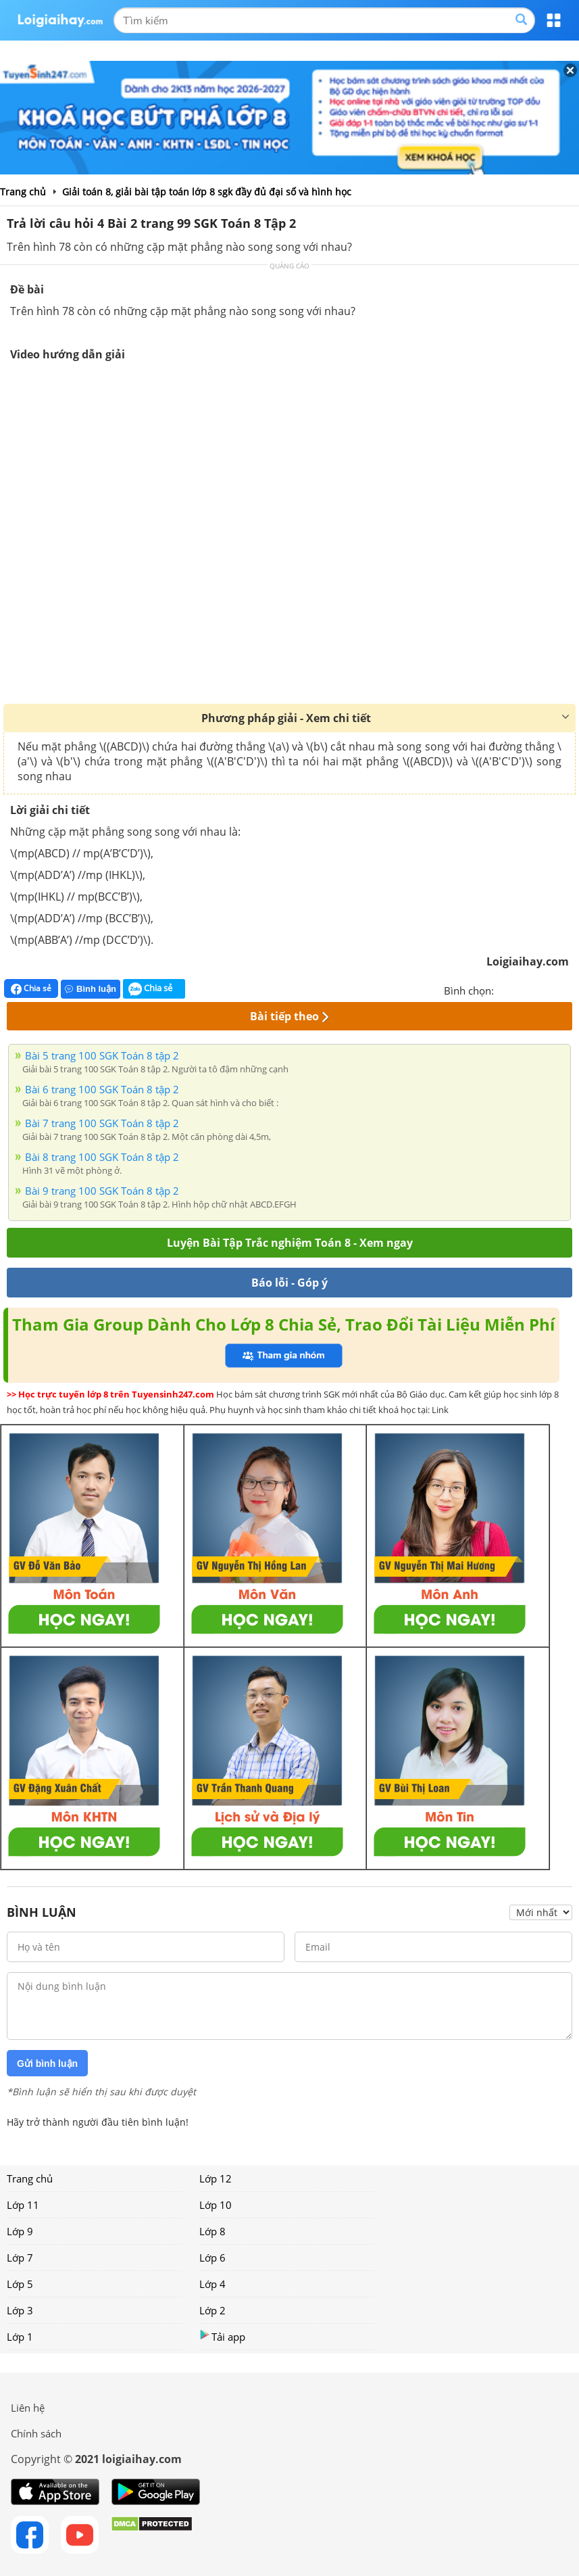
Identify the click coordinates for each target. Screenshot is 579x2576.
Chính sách (36, 2433)
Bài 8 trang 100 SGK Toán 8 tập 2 (102, 1157)
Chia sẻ (31, 988)
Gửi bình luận (47, 2063)
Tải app (222, 2336)
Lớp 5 (20, 2284)
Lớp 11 (23, 2205)
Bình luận (90, 989)
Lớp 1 (20, 2336)
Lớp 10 (215, 2205)
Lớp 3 (20, 2310)
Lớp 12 (215, 2178)
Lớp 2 (212, 2310)
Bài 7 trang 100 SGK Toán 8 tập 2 (102, 1123)
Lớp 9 (20, 2231)
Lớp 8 (212, 2231)
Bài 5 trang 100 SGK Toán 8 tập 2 (102, 1055)
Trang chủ (30, 2178)
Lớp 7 (20, 2257)
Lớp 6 (212, 2257)
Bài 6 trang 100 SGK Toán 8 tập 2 (102, 1089)
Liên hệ (28, 2407)
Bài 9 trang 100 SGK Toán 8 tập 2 (102, 1190)
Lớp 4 (212, 2284)
